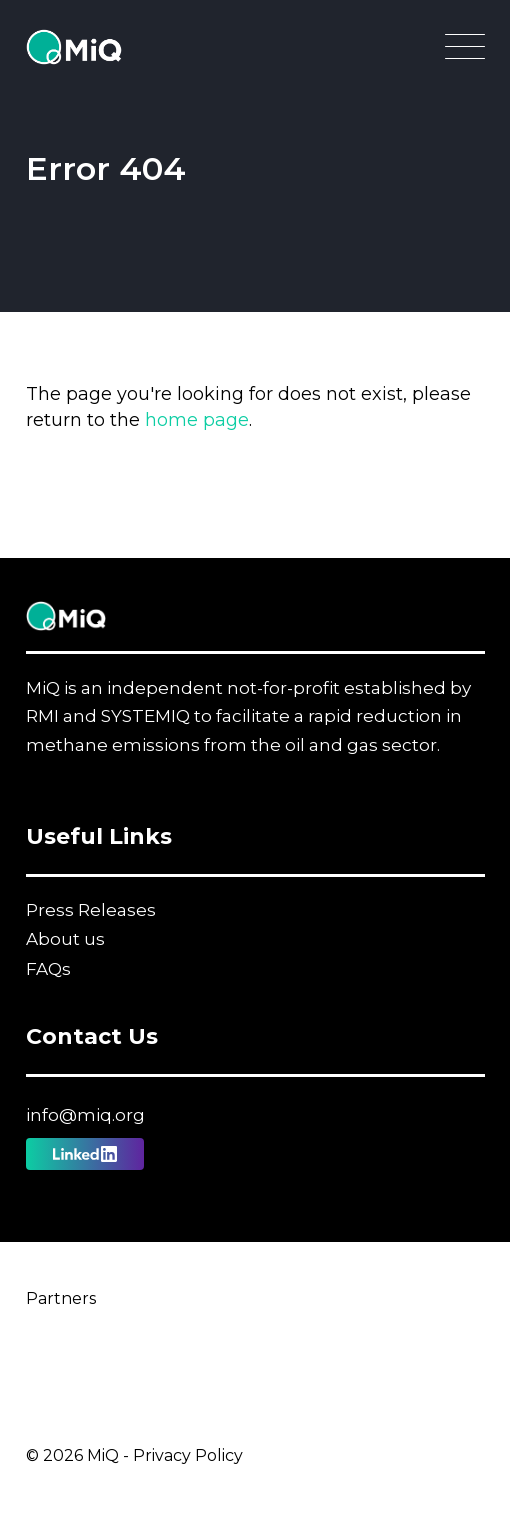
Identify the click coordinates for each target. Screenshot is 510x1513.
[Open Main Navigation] (465, 52)
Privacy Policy (188, 1455)
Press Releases (91, 910)
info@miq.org (85, 1115)
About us (65, 939)
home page (197, 420)
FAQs (48, 969)
